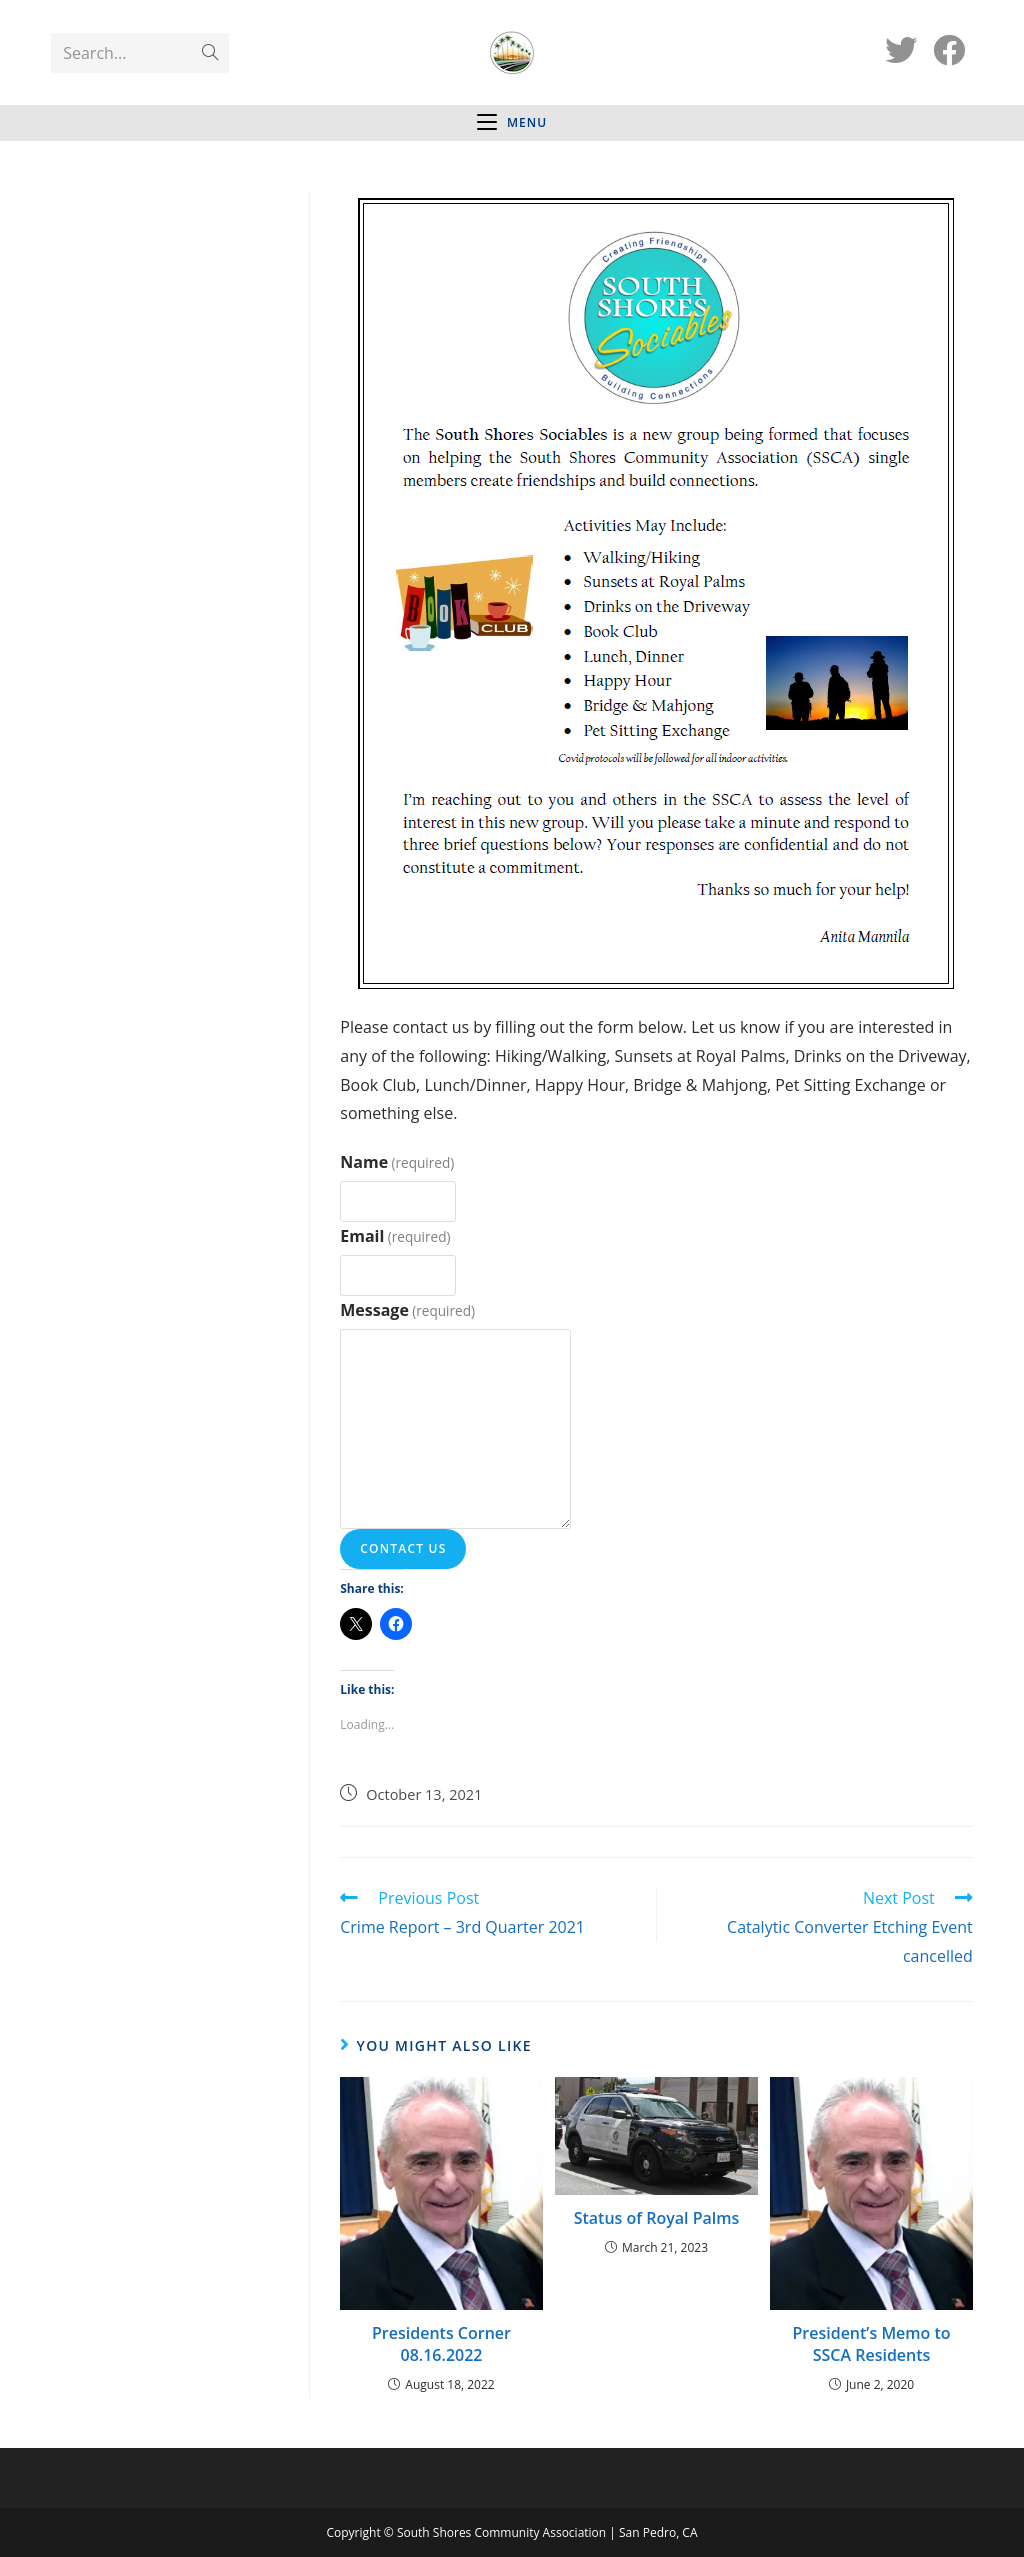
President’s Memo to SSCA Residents (871, 2344)
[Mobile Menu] (512, 123)
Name (397, 1162)
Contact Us (403, 1548)
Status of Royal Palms (657, 2218)
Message (407, 1310)
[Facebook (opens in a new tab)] (949, 50)
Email (395, 1236)
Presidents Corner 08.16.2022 (441, 2344)
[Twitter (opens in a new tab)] (901, 50)
